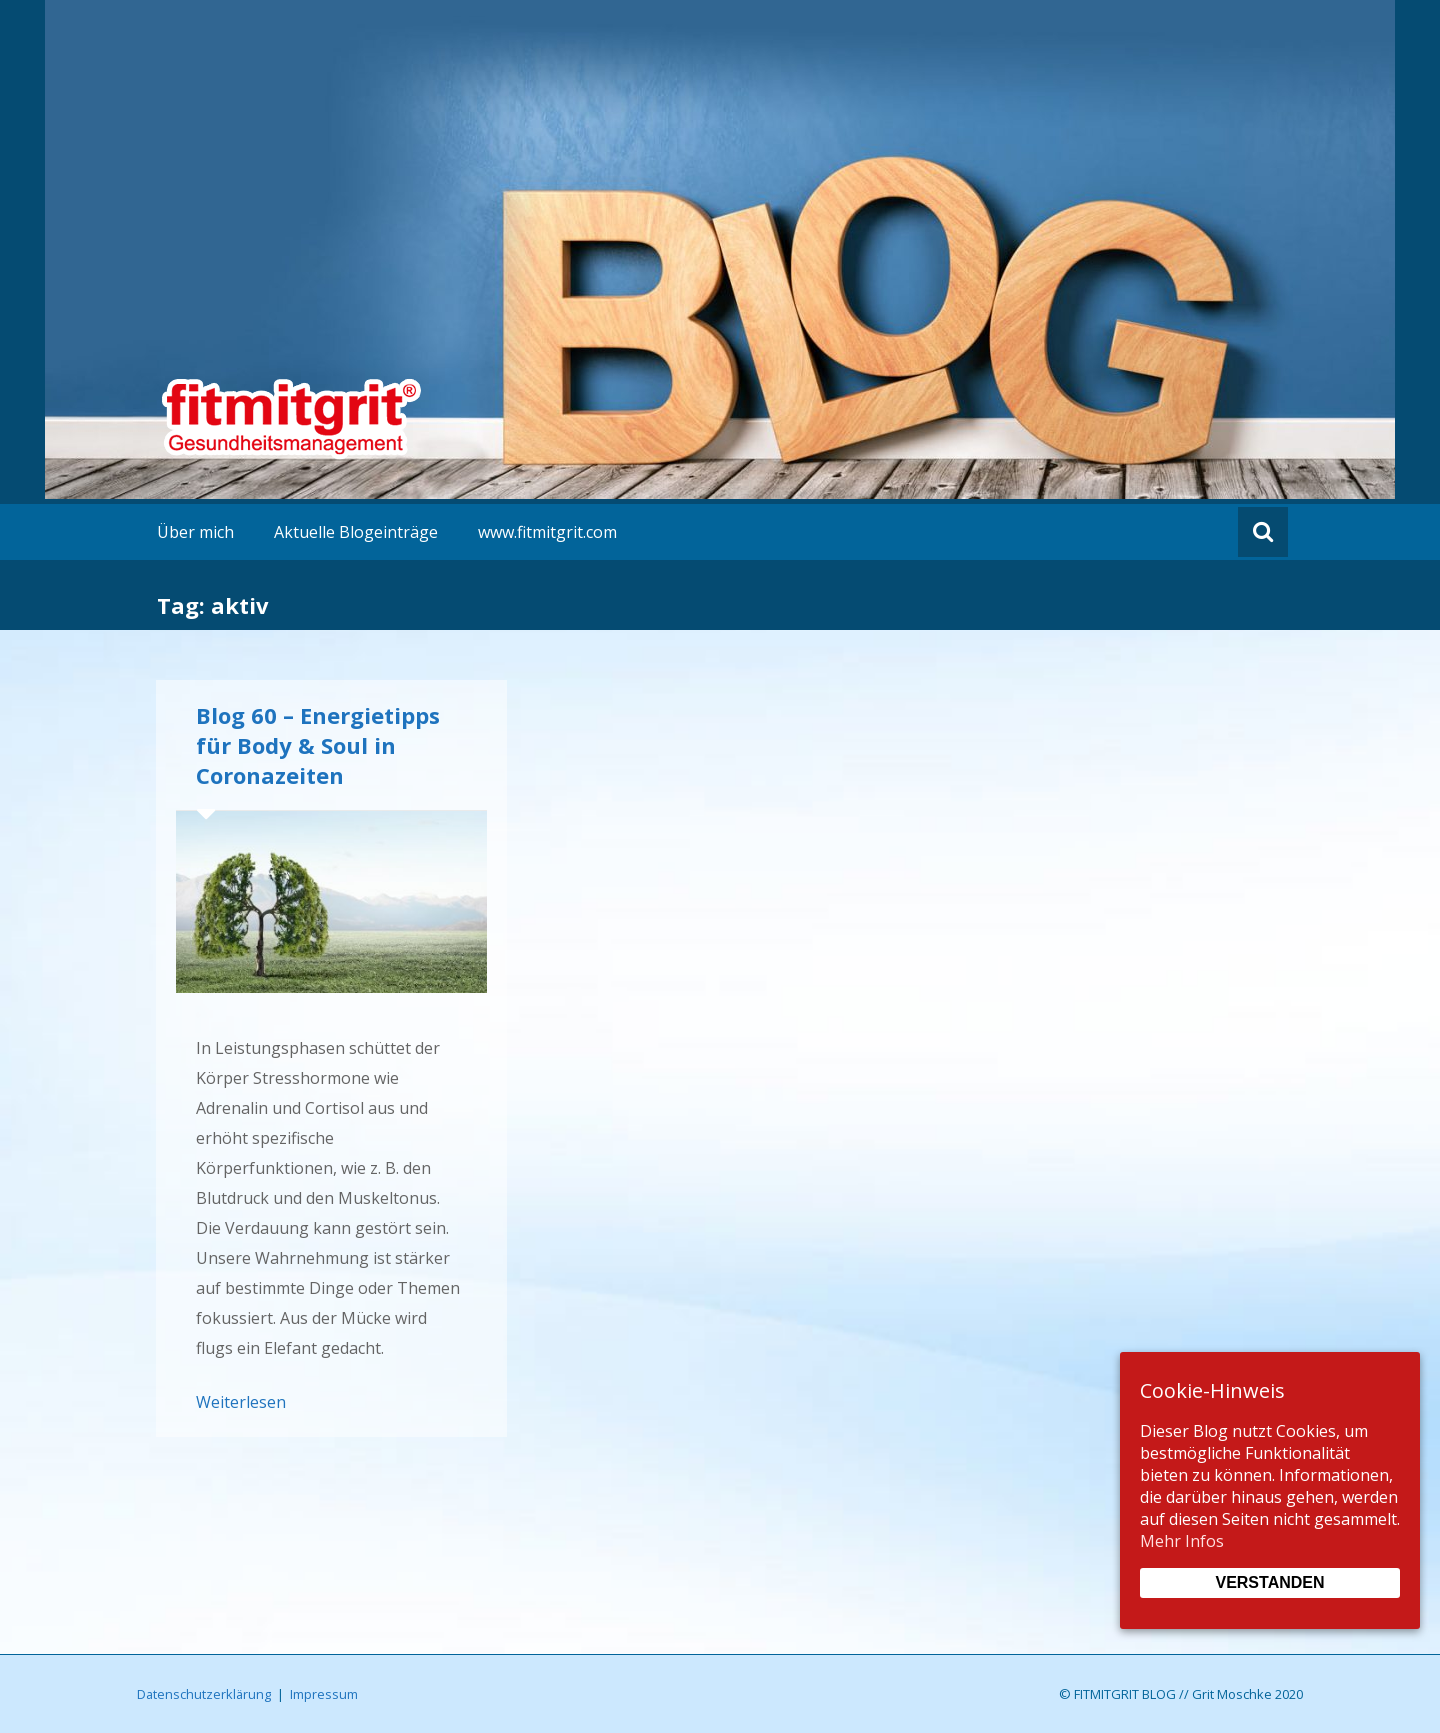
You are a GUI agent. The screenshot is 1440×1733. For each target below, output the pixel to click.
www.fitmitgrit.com (547, 532)
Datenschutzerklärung (204, 1694)
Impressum (324, 1694)
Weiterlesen (241, 1402)
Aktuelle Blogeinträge (356, 532)
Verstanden (1269, 1582)
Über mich (195, 532)
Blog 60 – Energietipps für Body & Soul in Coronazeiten (318, 745)
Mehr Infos (1182, 1541)
